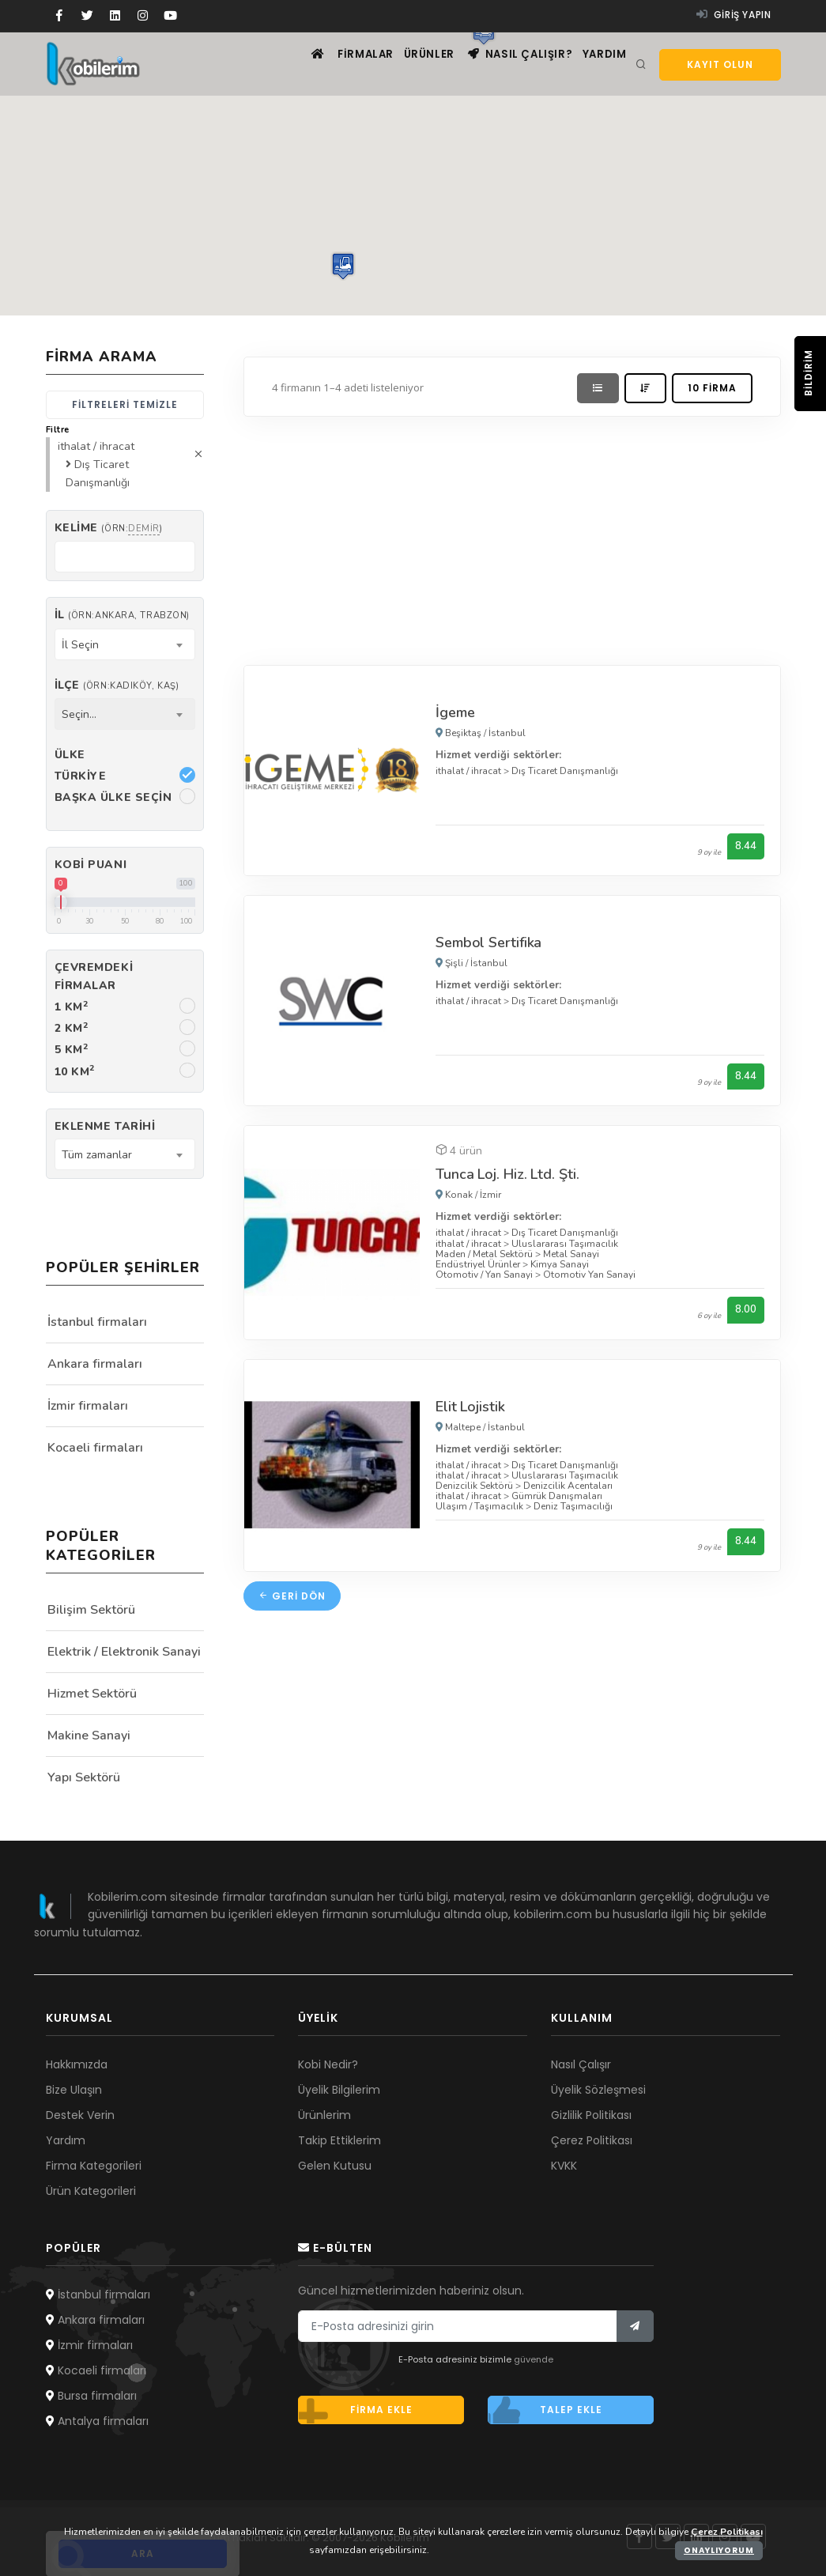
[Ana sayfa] (274, 63)
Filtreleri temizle (125, 404)
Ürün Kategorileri (91, 2191)
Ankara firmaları (94, 1364)
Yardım (600, 63)
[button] (343, 266)
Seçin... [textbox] (79, 714)
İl (122, 614)
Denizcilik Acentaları (568, 1487)
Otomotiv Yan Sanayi (589, 1276)
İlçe (117, 685)
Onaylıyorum (719, 2550)
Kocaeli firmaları (95, 1447)
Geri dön (292, 1598)
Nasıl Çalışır (581, 2064)
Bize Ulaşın (74, 2090)
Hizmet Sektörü (92, 1693)
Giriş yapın (733, 14)
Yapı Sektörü (83, 1777)
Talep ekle (545, 2410)
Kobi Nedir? (328, 2064)
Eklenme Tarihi (105, 1126)
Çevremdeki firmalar (94, 976)
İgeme (455, 712)
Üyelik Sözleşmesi (598, 2090)
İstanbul (507, 733)
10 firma (712, 388)
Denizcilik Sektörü (474, 1487)
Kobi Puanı (91, 864)
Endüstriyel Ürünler (478, 1266)
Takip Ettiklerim (339, 2140)
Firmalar (333, 63)
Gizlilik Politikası (591, 2115)
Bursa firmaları (91, 2396)
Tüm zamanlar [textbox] (97, 1154)
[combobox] (125, 644)
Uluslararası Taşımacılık (564, 1244)
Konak (459, 1196)
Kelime (109, 527)
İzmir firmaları (87, 1406)
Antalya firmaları (97, 2421)
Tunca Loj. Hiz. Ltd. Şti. (507, 1175)
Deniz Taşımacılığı (573, 1508)
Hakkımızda (76, 2064)
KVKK (564, 2166)
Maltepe (463, 1428)
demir (144, 528)
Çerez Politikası (591, 2140)
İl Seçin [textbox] (80, 644)
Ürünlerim (324, 2115)
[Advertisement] (512, 537)
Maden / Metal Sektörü (484, 1254)
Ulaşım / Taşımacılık (479, 1508)
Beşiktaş (463, 733)
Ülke (70, 754)
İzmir (490, 1196)
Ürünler (406, 63)
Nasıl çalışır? (506, 63)
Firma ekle (355, 2410)
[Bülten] (635, 2326)
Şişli (454, 964)
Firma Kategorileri (93, 2166)
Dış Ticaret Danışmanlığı (564, 771)
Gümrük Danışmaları (556, 1498)
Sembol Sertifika (488, 943)
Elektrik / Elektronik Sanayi (124, 1651)
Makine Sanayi (88, 1735)
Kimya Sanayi (559, 1266)
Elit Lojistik (470, 1408)
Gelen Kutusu (335, 2166)
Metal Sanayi (571, 1254)
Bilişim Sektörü (91, 1609)
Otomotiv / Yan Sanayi (484, 1276)
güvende (533, 2359)
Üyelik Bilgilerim (339, 2090)
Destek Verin (80, 2115)
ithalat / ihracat (468, 771)
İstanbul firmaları (97, 1322)
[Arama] (641, 64)
